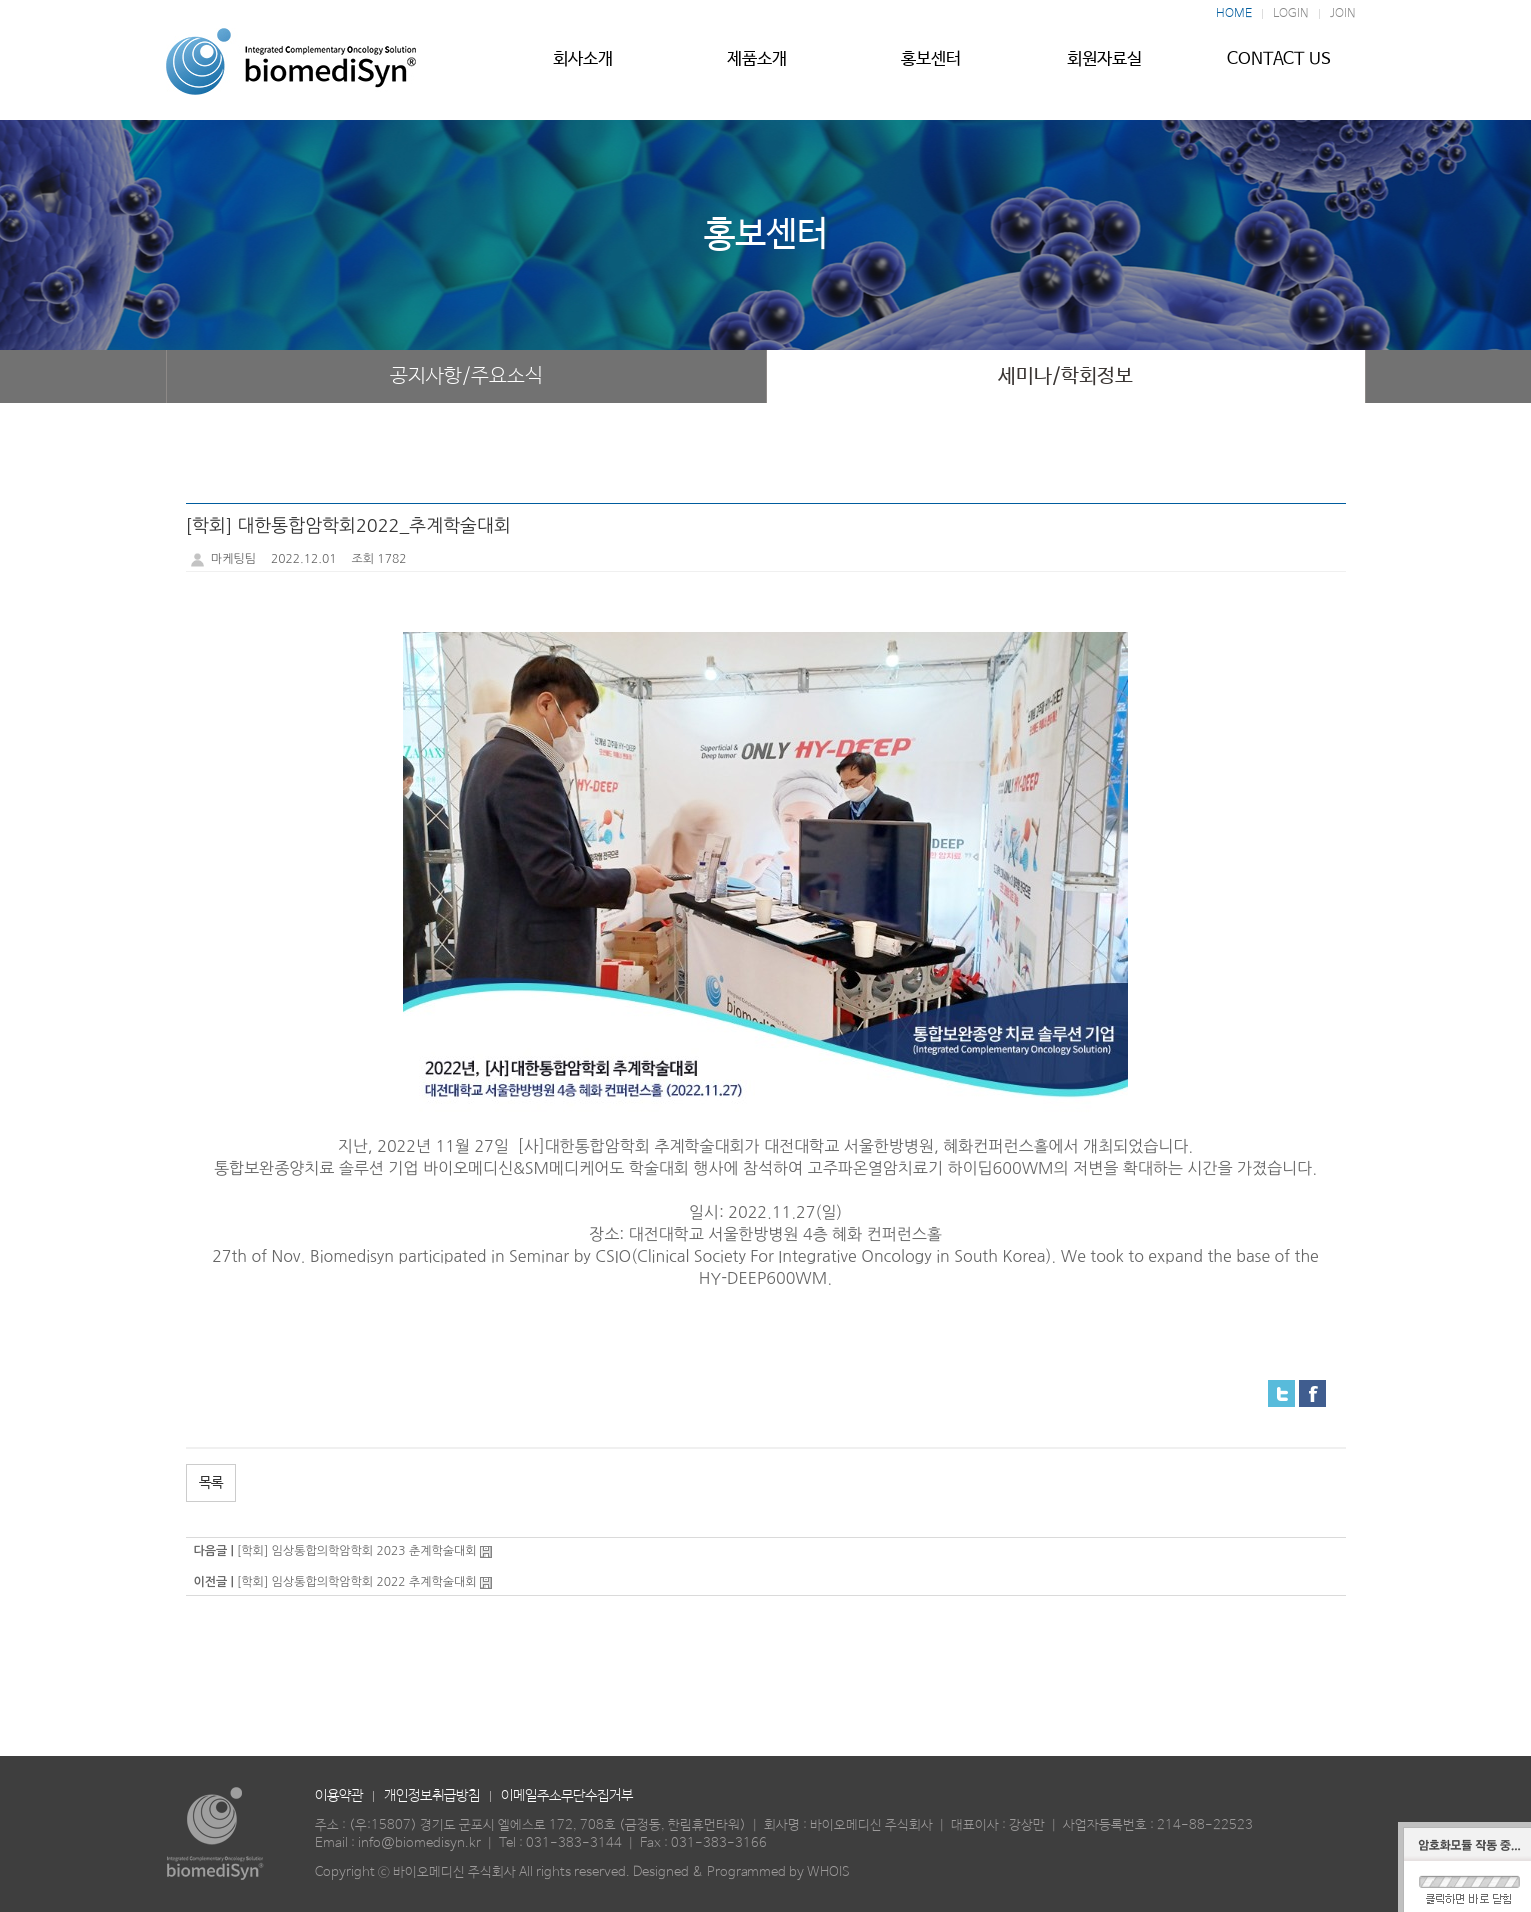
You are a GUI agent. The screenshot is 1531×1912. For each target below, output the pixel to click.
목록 (211, 1483)
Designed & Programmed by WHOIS (741, 1872)
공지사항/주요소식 (466, 376)
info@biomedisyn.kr (419, 1843)
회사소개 (583, 67)
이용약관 (339, 1796)
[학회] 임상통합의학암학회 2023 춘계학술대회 (357, 1551)
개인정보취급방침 (432, 1796)
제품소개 (757, 67)
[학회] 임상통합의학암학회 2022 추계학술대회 (357, 1582)
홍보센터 (931, 67)
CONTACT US (1279, 67)
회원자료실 (1105, 67)
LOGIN (1291, 14)
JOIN (1343, 14)
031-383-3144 (574, 1843)
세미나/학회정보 (1065, 376)
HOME (1234, 14)
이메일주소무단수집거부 (567, 1796)
